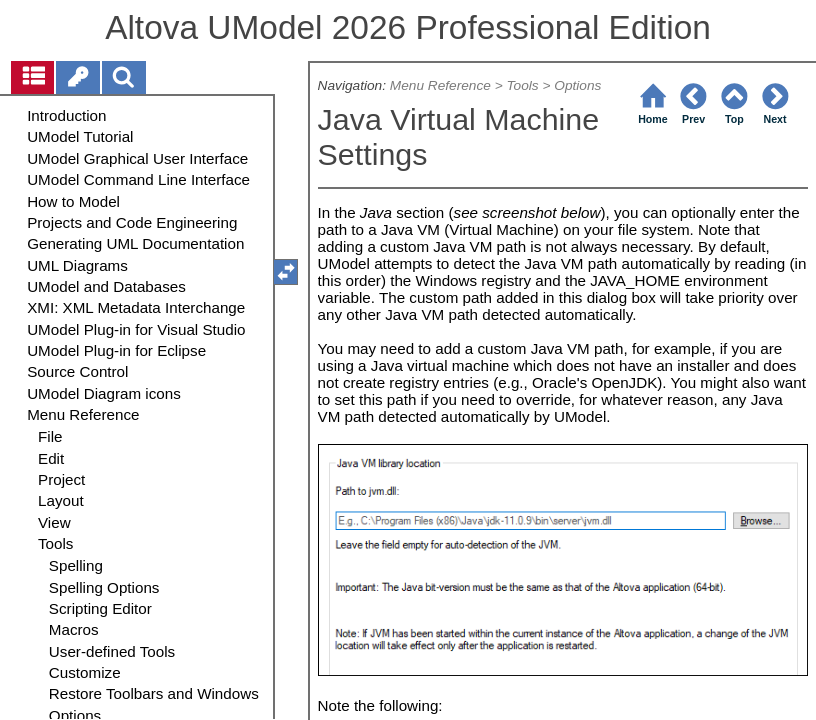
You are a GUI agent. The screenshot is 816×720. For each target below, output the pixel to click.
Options (577, 85)
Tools (522, 85)
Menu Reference (440, 85)
